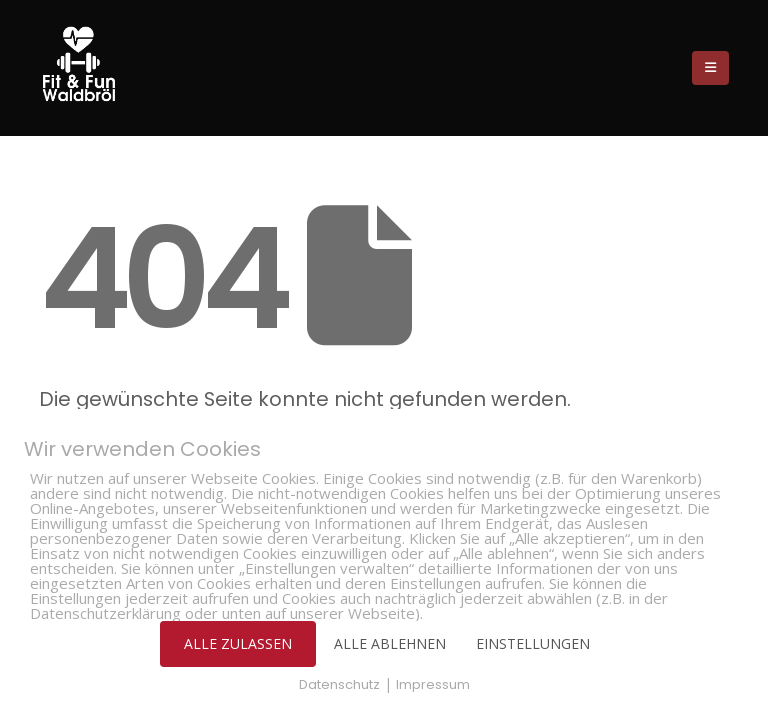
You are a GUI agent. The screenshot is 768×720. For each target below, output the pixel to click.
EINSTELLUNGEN (533, 643)
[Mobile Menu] (710, 68)
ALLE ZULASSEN (238, 643)
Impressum (433, 684)
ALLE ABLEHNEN (390, 643)
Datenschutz (339, 684)
